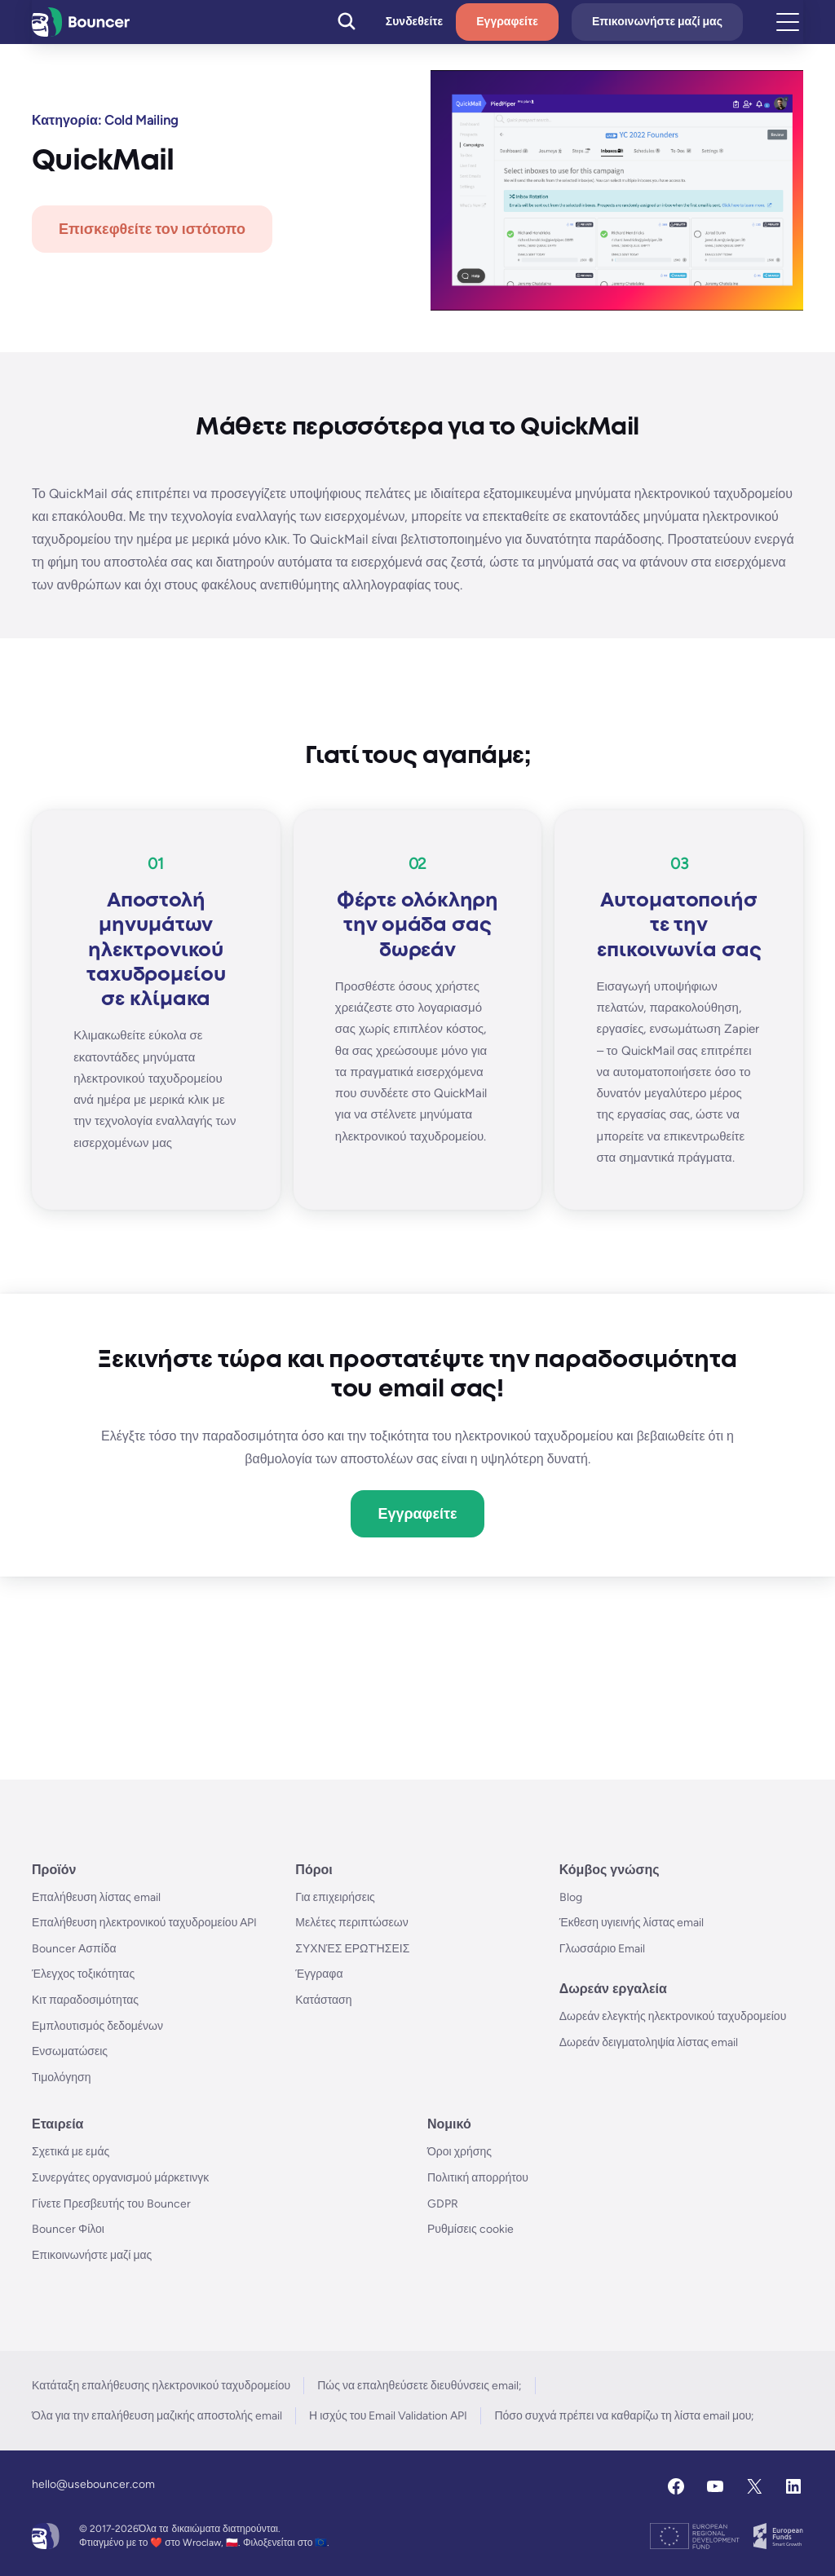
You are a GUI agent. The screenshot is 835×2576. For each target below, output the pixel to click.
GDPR (442, 2204)
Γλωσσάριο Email (602, 1949)
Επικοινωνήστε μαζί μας (657, 22)
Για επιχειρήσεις (335, 1897)
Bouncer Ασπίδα (74, 1949)
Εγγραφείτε (507, 22)
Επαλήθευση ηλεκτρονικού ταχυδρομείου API (144, 1923)
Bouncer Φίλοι (68, 2229)
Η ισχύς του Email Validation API (388, 2416)
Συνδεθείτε (414, 22)
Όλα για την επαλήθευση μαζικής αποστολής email (157, 2416)
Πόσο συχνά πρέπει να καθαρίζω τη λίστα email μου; (624, 2416)
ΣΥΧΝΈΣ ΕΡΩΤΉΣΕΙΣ (352, 1949)
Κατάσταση (323, 2000)
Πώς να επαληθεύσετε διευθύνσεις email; (419, 2386)
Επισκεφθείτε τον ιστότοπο (152, 229)
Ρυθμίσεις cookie (470, 2229)
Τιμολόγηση (61, 2077)
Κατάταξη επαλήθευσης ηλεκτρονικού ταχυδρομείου (161, 2386)
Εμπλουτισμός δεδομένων (97, 2026)
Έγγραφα (318, 1974)
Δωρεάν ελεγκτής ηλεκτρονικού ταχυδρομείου (673, 2016)
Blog (570, 1897)
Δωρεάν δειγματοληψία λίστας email (649, 2042)
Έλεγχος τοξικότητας (83, 1974)
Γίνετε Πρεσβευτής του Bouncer (111, 2204)
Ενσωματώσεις (70, 2051)
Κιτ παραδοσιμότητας (85, 2000)
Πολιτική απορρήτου (477, 2178)
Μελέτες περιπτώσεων (351, 1923)
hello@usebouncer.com (93, 2484)
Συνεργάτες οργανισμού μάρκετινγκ (120, 2178)
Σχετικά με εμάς (70, 2152)
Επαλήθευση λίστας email (96, 1897)
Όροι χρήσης (459, 2152)
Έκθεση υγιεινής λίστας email (632, 1923)
